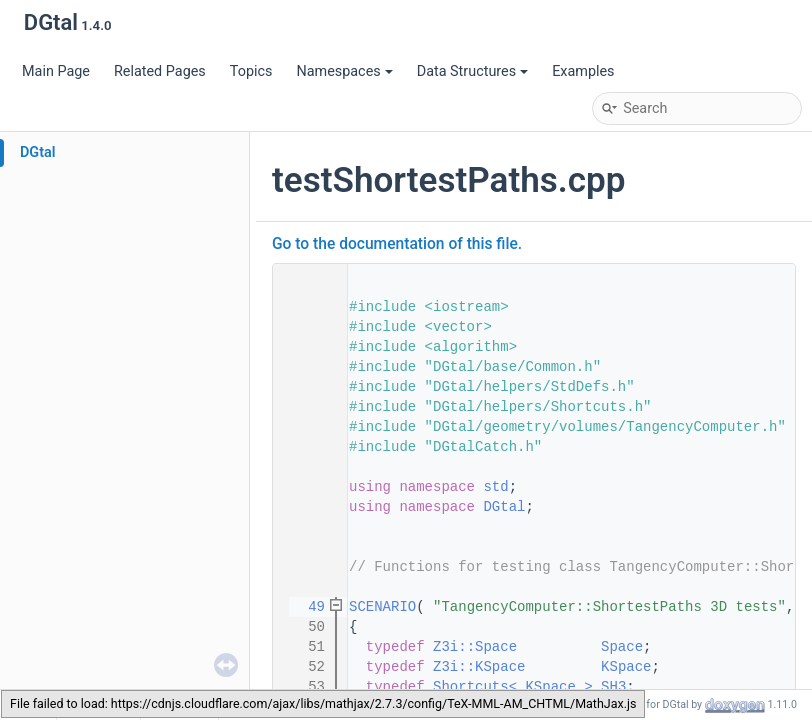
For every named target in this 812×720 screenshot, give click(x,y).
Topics (251, 71)
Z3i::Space (475, 647)
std (495, 487)
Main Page (56, 71)
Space (622, 647)
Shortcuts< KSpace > (513, 687)
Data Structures (472, 71)
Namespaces (344, 71)
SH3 (613, 687)
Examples (583, 71)
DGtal (38, 152)
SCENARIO (382, 607)
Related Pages (160, 71)
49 (304, 607)
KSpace (626, 667)
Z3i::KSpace (479, 667)
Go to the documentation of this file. (397, 244)
